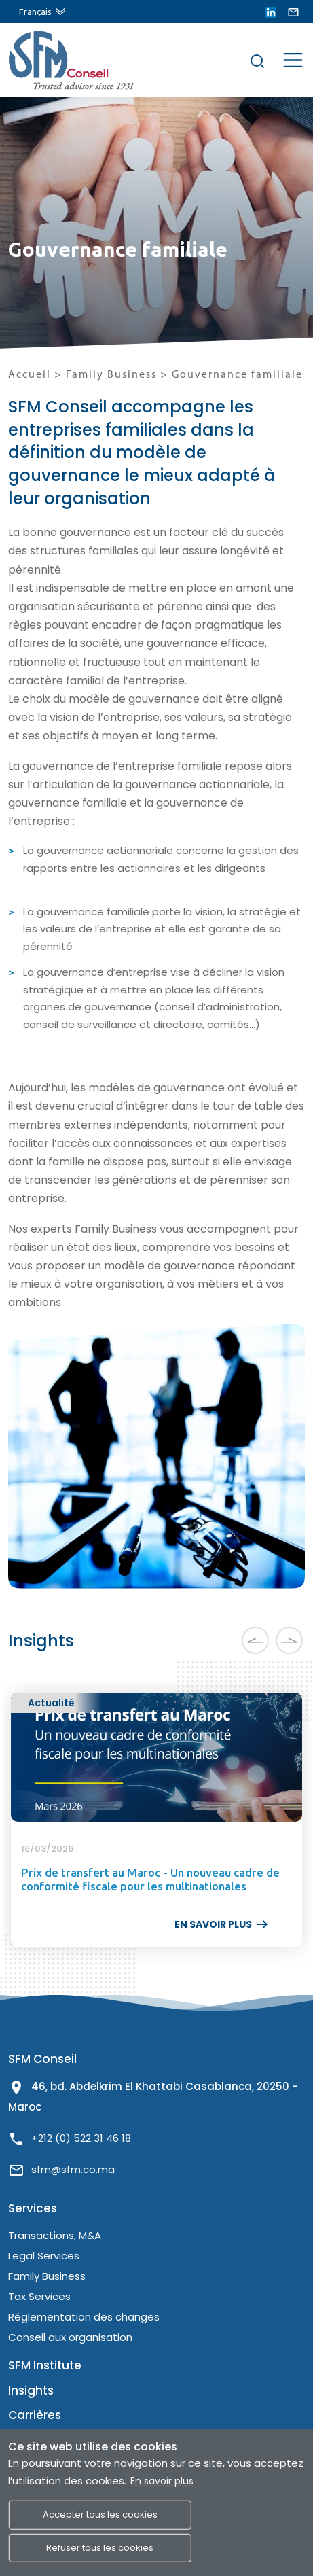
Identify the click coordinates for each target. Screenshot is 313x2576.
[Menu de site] (293, 59)
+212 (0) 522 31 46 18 (81, 2138)
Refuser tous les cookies (99, 2547)
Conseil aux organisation (70, 2337)
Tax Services (39, 2296)
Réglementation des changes (84, 2317)
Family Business (113, 375)
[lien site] (55, 60)
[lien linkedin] (271, 11)
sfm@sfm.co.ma (73, 2169)
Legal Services (43, 2255)
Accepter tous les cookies (100, 2514)
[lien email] (293, 11)
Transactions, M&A (54, 2235)
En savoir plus (162, 2481)
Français (35, 11)
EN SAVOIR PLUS (222, 1924)
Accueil (29, 375)
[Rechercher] (257, 60)
